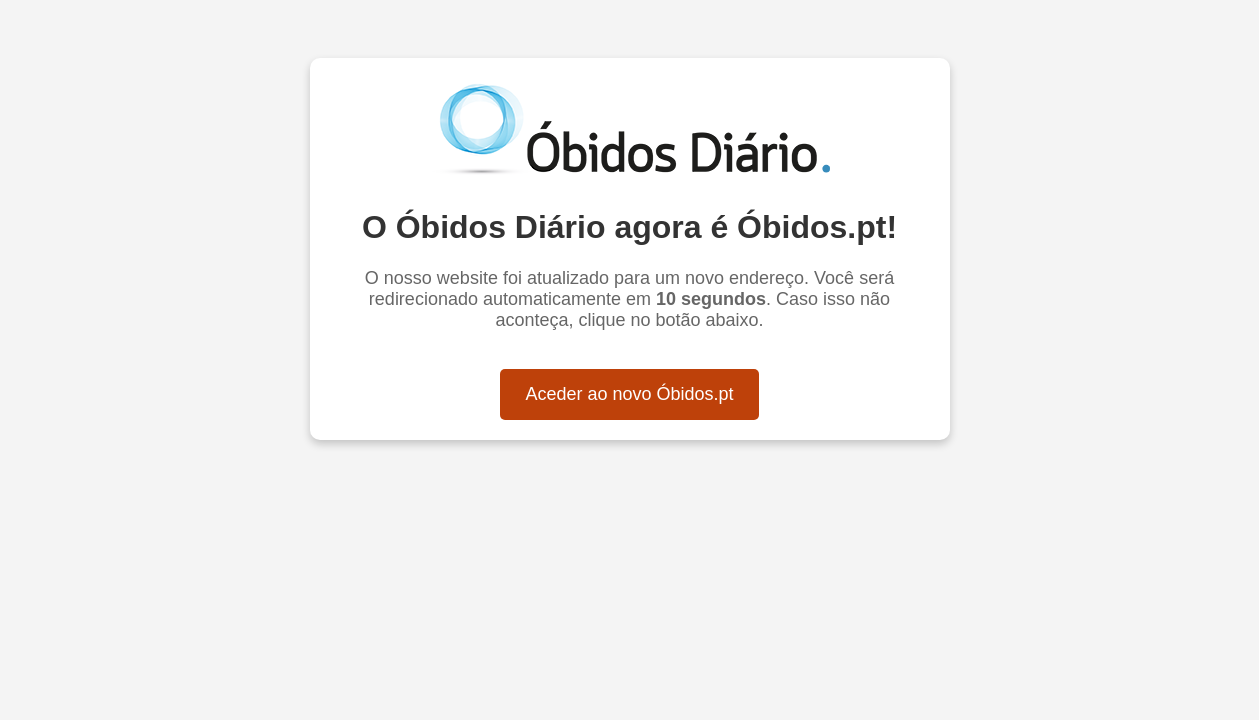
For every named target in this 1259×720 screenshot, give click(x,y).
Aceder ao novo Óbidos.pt (629, 394)
